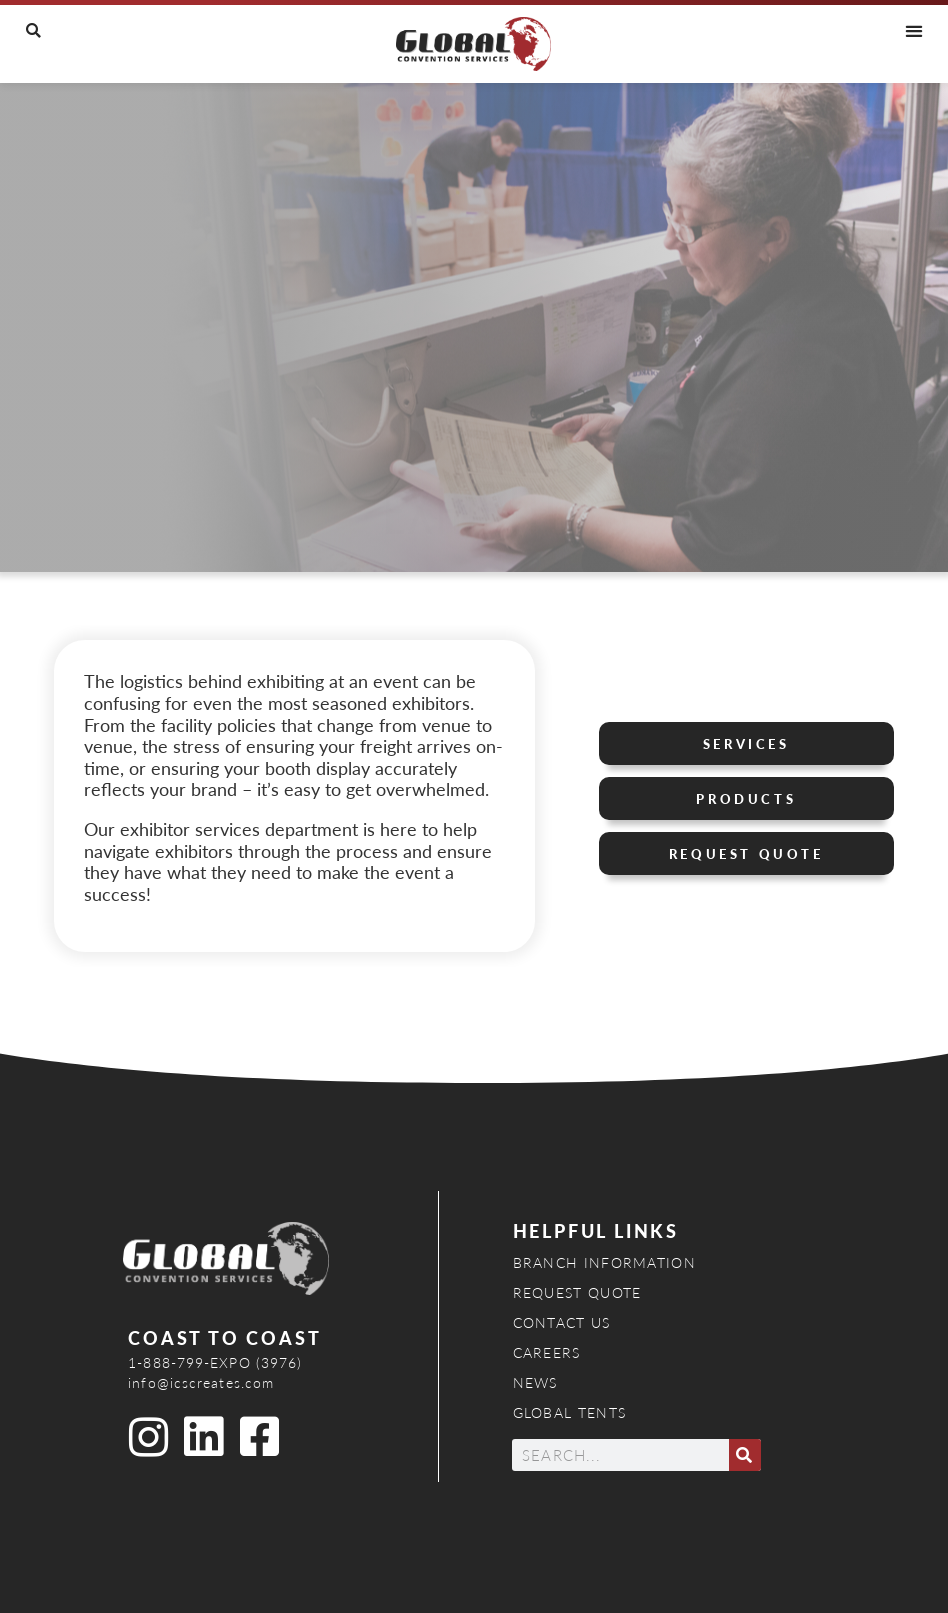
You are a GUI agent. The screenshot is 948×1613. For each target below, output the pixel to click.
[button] (33, 30)
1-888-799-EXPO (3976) (215, 1362)
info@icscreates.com (201, 1382)
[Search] (745, 1455)
